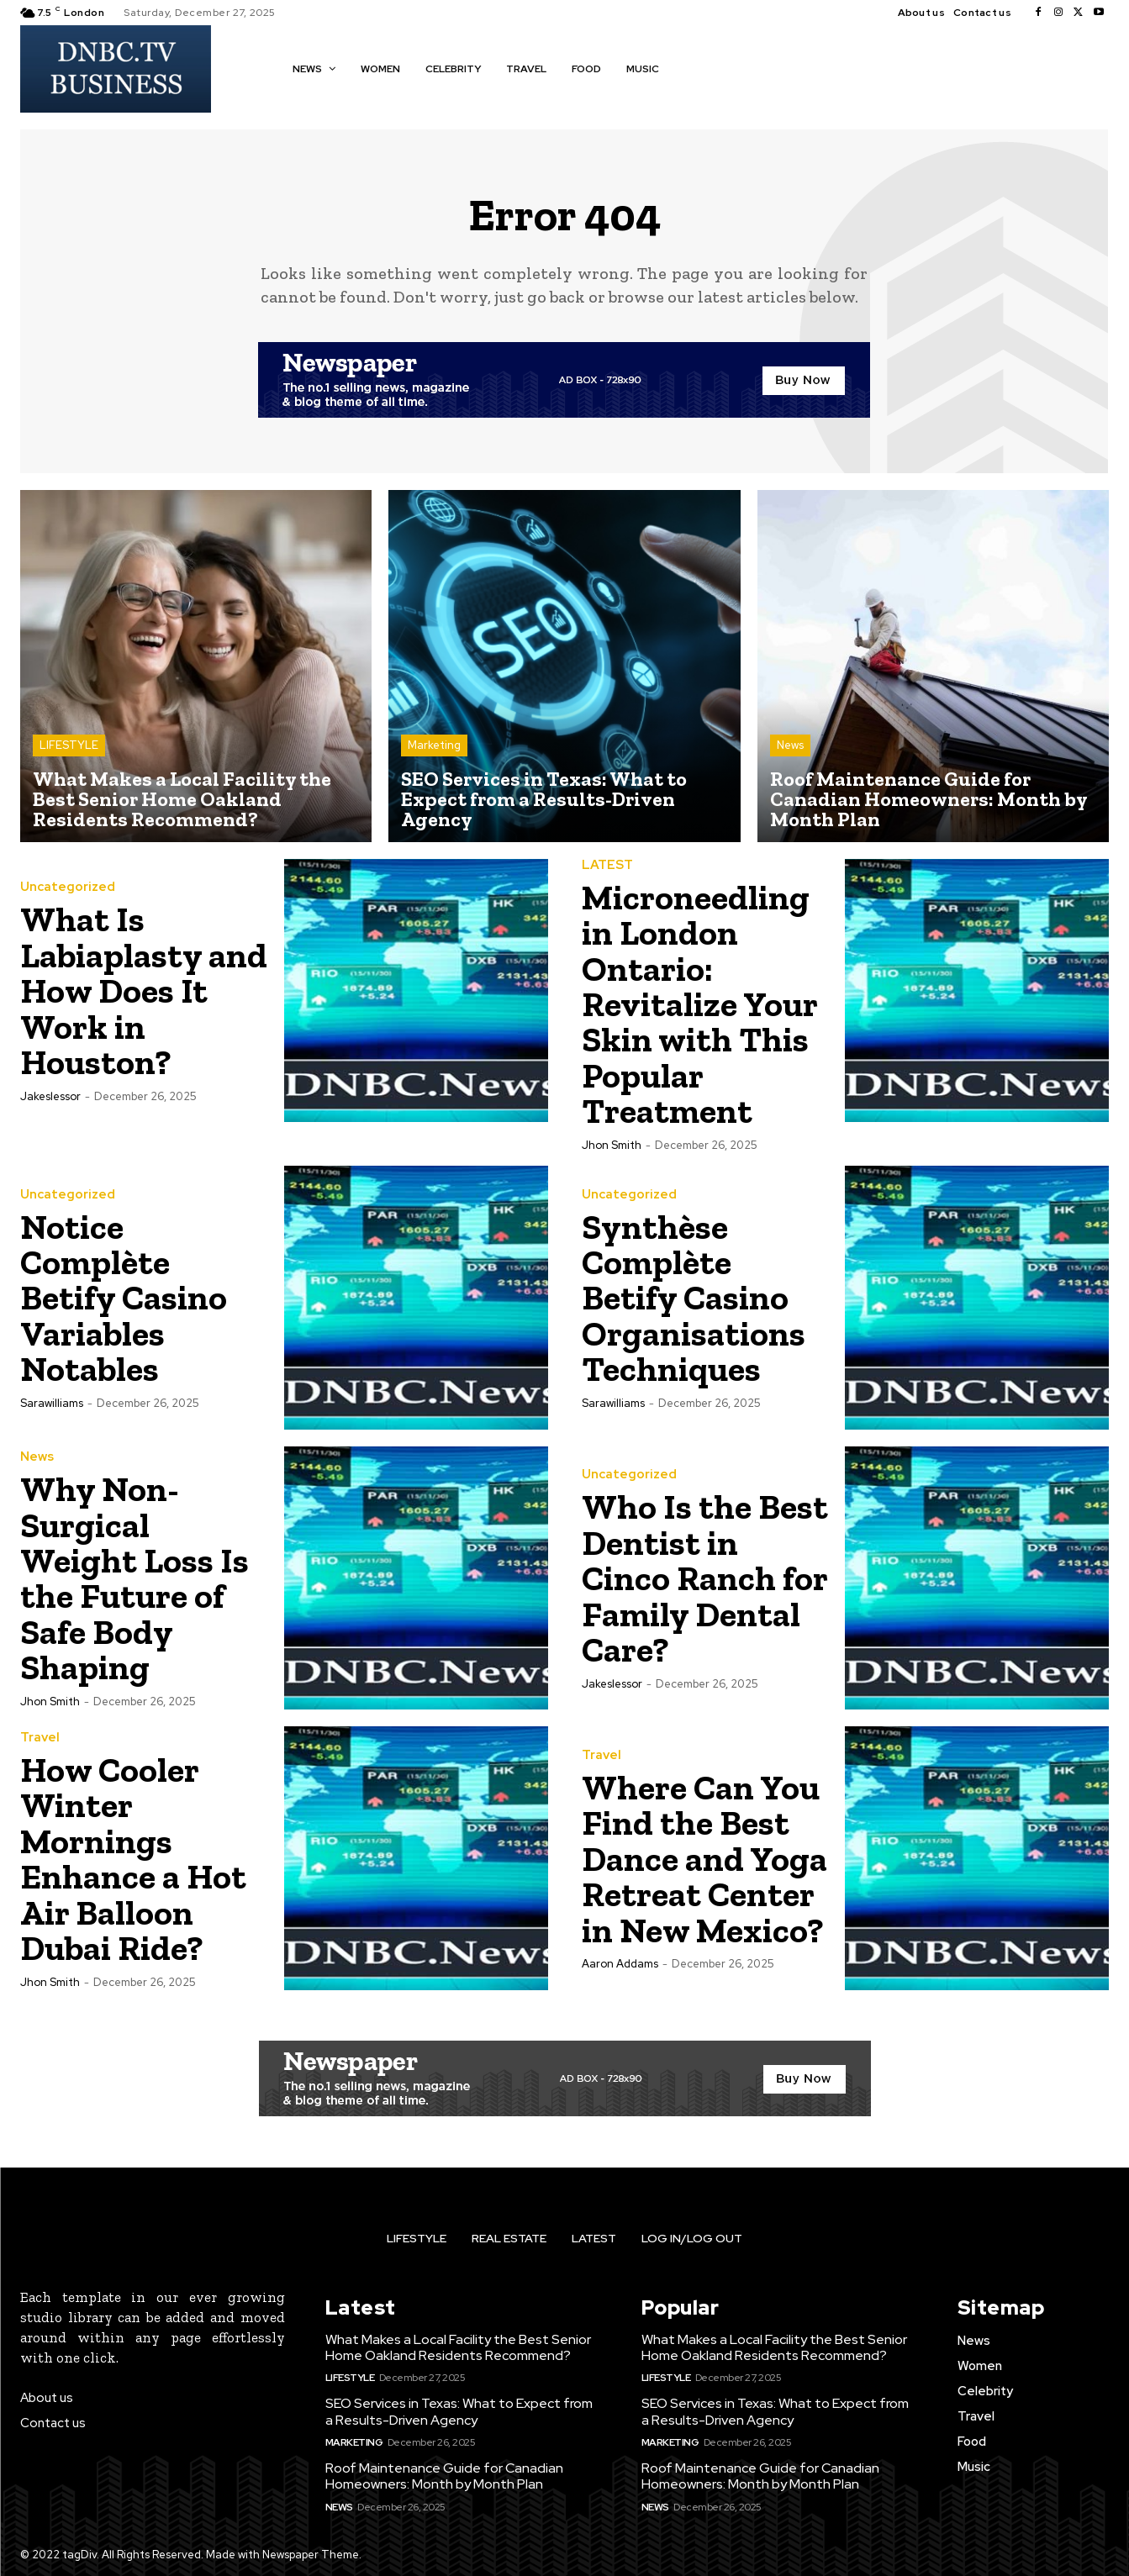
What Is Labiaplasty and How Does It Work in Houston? (144, 991)
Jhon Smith (611, 1142)
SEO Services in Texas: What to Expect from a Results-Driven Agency (459, 2409)
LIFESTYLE (69, 746)
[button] (696, 68)
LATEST (607, 865)
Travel (40, 1737)
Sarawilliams (51, 1400)
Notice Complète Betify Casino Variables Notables (124, 1296)
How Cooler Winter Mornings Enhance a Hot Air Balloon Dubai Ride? (133, 1857)
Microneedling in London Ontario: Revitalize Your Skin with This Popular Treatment (700, 1003)
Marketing (434, 746)
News (790, 746)
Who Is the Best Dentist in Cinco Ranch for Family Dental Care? (706, 1576)
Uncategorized (67, 888)
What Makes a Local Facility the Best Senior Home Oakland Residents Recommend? (458, 2345)
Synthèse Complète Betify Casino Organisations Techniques (693, 1296)
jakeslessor (50, 1095)
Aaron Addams (620, 1961)
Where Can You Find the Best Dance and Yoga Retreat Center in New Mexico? (705, 1857)
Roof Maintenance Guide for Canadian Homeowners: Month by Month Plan (444, 2474)
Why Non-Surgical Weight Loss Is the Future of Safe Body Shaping (135, 1576)
